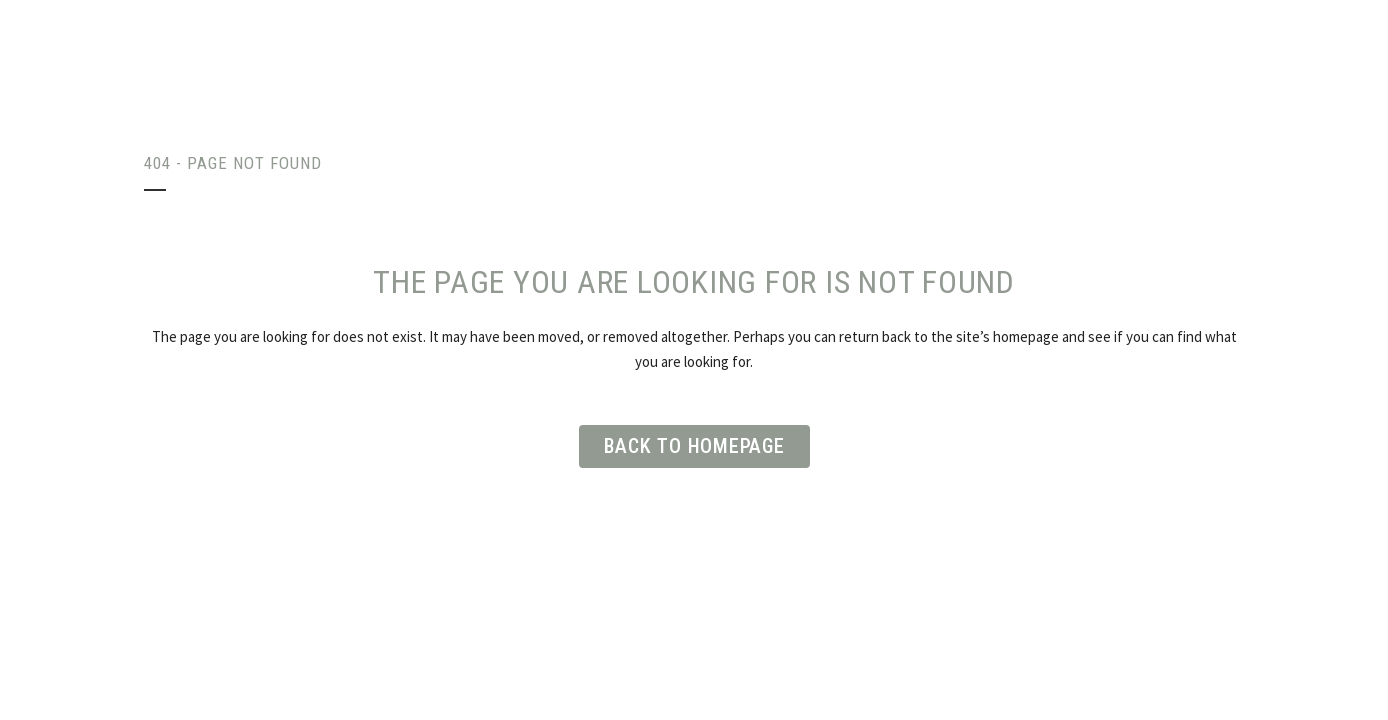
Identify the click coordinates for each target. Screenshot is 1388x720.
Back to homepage (694, 446)
